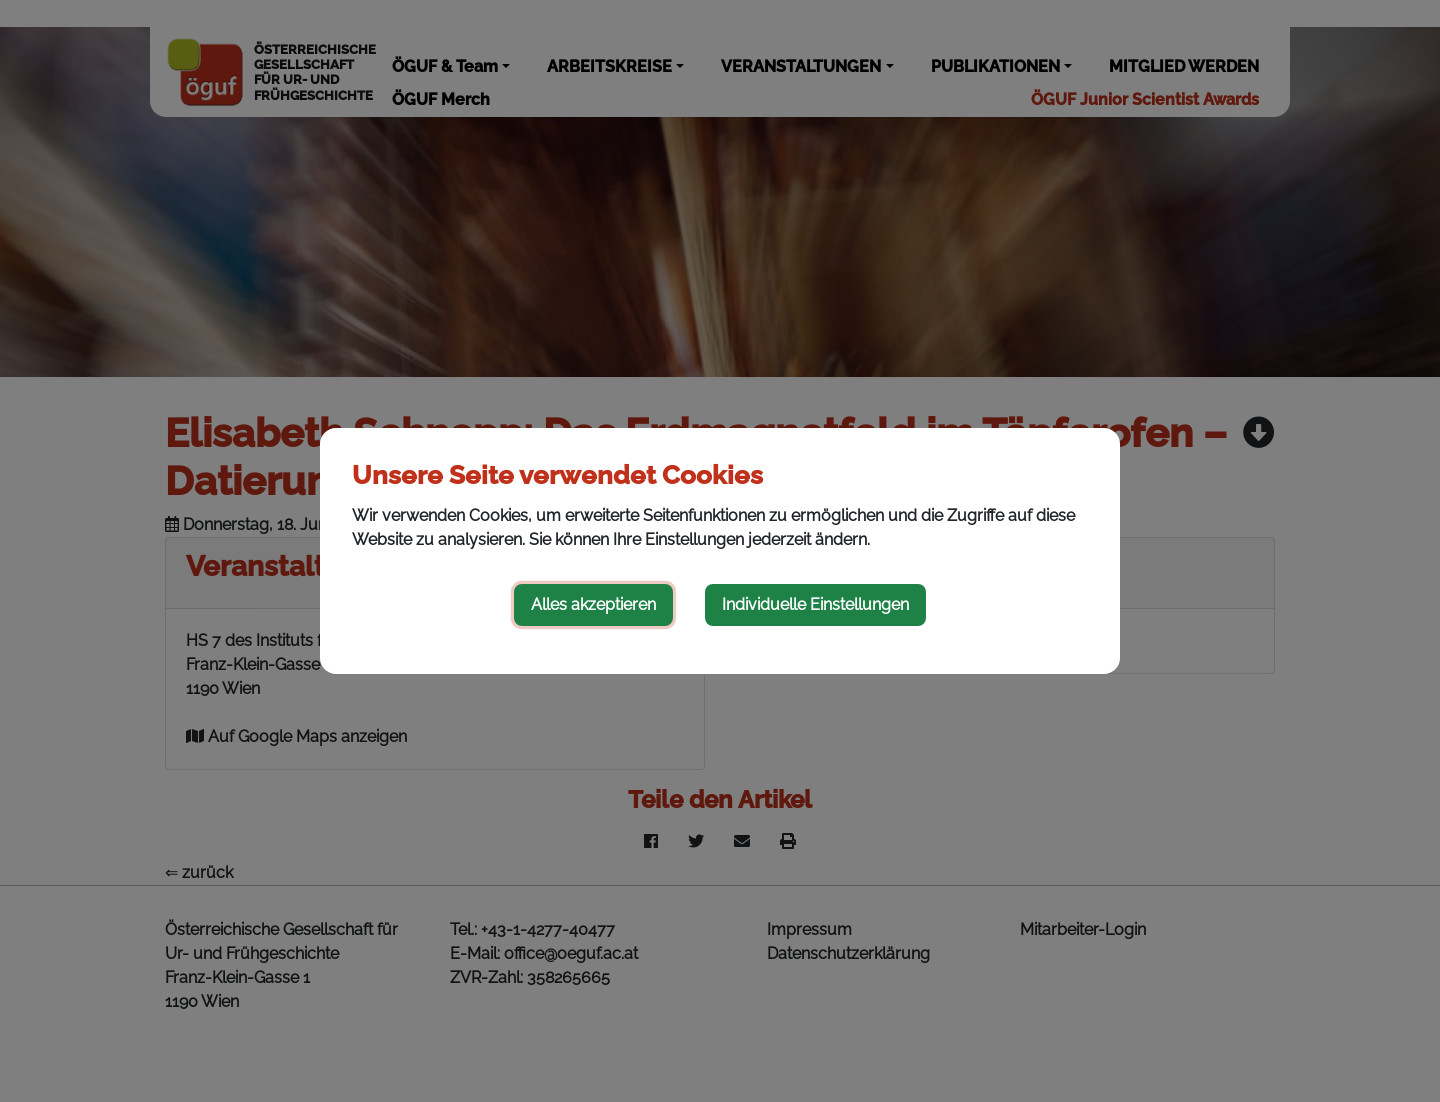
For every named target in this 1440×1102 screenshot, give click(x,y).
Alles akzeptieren (593, 604)
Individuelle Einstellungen (815, 604)
